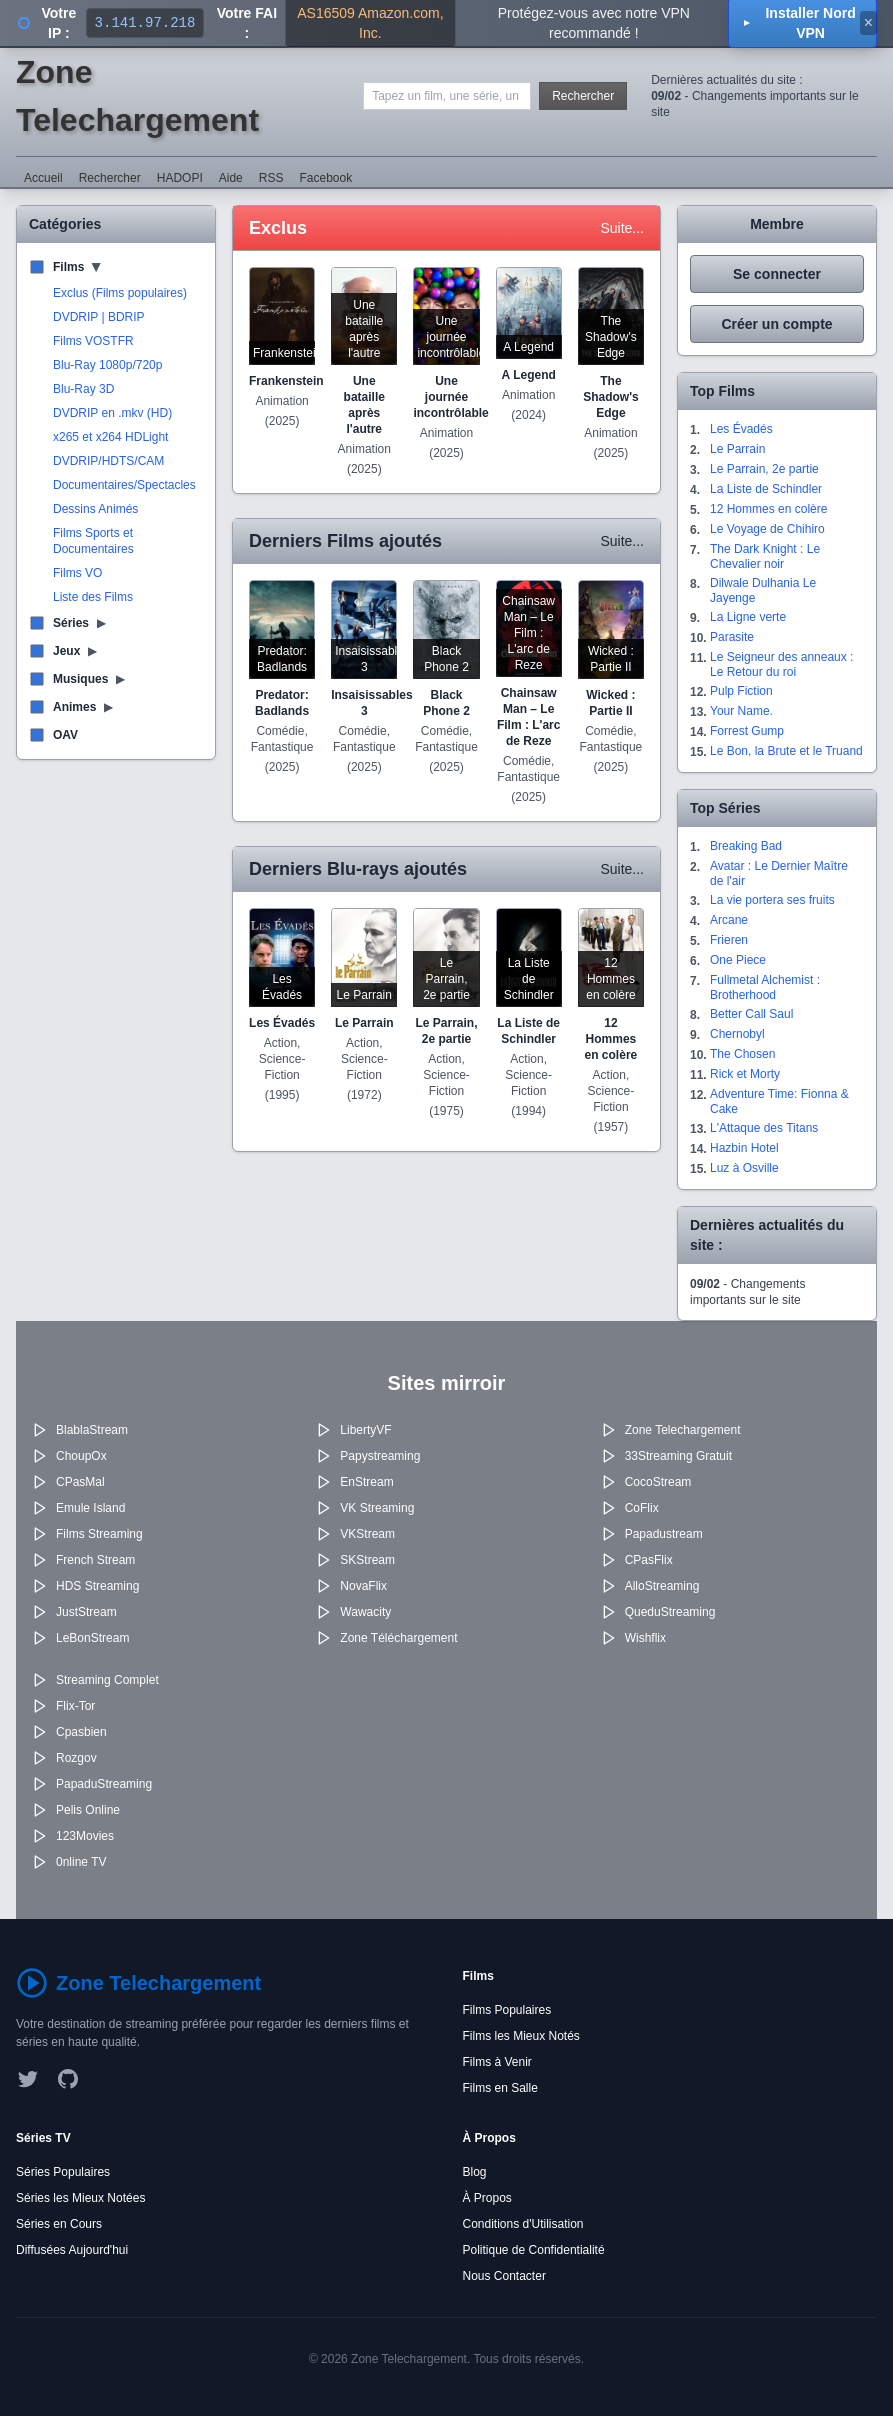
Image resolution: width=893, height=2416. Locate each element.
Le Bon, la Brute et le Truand (786, 751)
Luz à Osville (744, 1168)
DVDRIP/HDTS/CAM (108, 461)
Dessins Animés (95, 509)
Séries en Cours (59, 2224)
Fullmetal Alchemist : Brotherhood (765, 987)
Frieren (729, 940)
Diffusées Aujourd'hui (72, 2250)
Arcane (729, 920)
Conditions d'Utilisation (523, 2224)
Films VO (77, 573)
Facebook (325, 178)
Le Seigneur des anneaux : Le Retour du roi (781, 664)
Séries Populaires (63, 2172)
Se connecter (777, 274)
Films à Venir (497, 2062)
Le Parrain (737, 449)
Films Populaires (507, 2010)
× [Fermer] (868, 22)
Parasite (732, 637)
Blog (475, 2172)
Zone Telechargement (137, 96)
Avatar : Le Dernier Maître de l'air (779, 873)
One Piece (738, 960)
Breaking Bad (746, 846)
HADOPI (180, 178)
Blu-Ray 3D (83, 389)
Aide (231, 178)
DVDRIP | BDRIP (99, 317)
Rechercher (583, 96)
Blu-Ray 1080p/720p (107, 365)
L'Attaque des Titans (764, 1128)
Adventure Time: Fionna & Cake (779, 1101)
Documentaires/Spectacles (124, 485)
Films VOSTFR (93, 341)
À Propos (487, 2198)
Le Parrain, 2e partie (764, 469)
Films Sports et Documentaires (93, 541)
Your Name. (741, 711)
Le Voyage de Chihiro (767, 529)
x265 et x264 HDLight (110, 437)
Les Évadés (741, 429)
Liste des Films (93, 597)
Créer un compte (776, 324)
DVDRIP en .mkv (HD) (112, 413)
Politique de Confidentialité (534, 2250)
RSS (271, 178)
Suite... (622, 228)
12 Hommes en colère (768, 509)
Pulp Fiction (741, 691)
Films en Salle (500, 2088)
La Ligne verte (748, 617)
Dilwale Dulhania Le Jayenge (763, 590)
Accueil (43, 178)
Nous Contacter (504, 2276)
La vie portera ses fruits (772, 900)
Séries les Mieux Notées (80, 2198)
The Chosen (742, 1054)
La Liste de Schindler (766, 489)
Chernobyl (737, 1034)
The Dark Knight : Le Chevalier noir (765, 556)
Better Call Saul (751, 1014)
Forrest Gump (747, 731)
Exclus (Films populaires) (120, 293)
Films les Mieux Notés (521, 2036)
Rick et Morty (745, 1074)
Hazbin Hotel (744, 1148)
